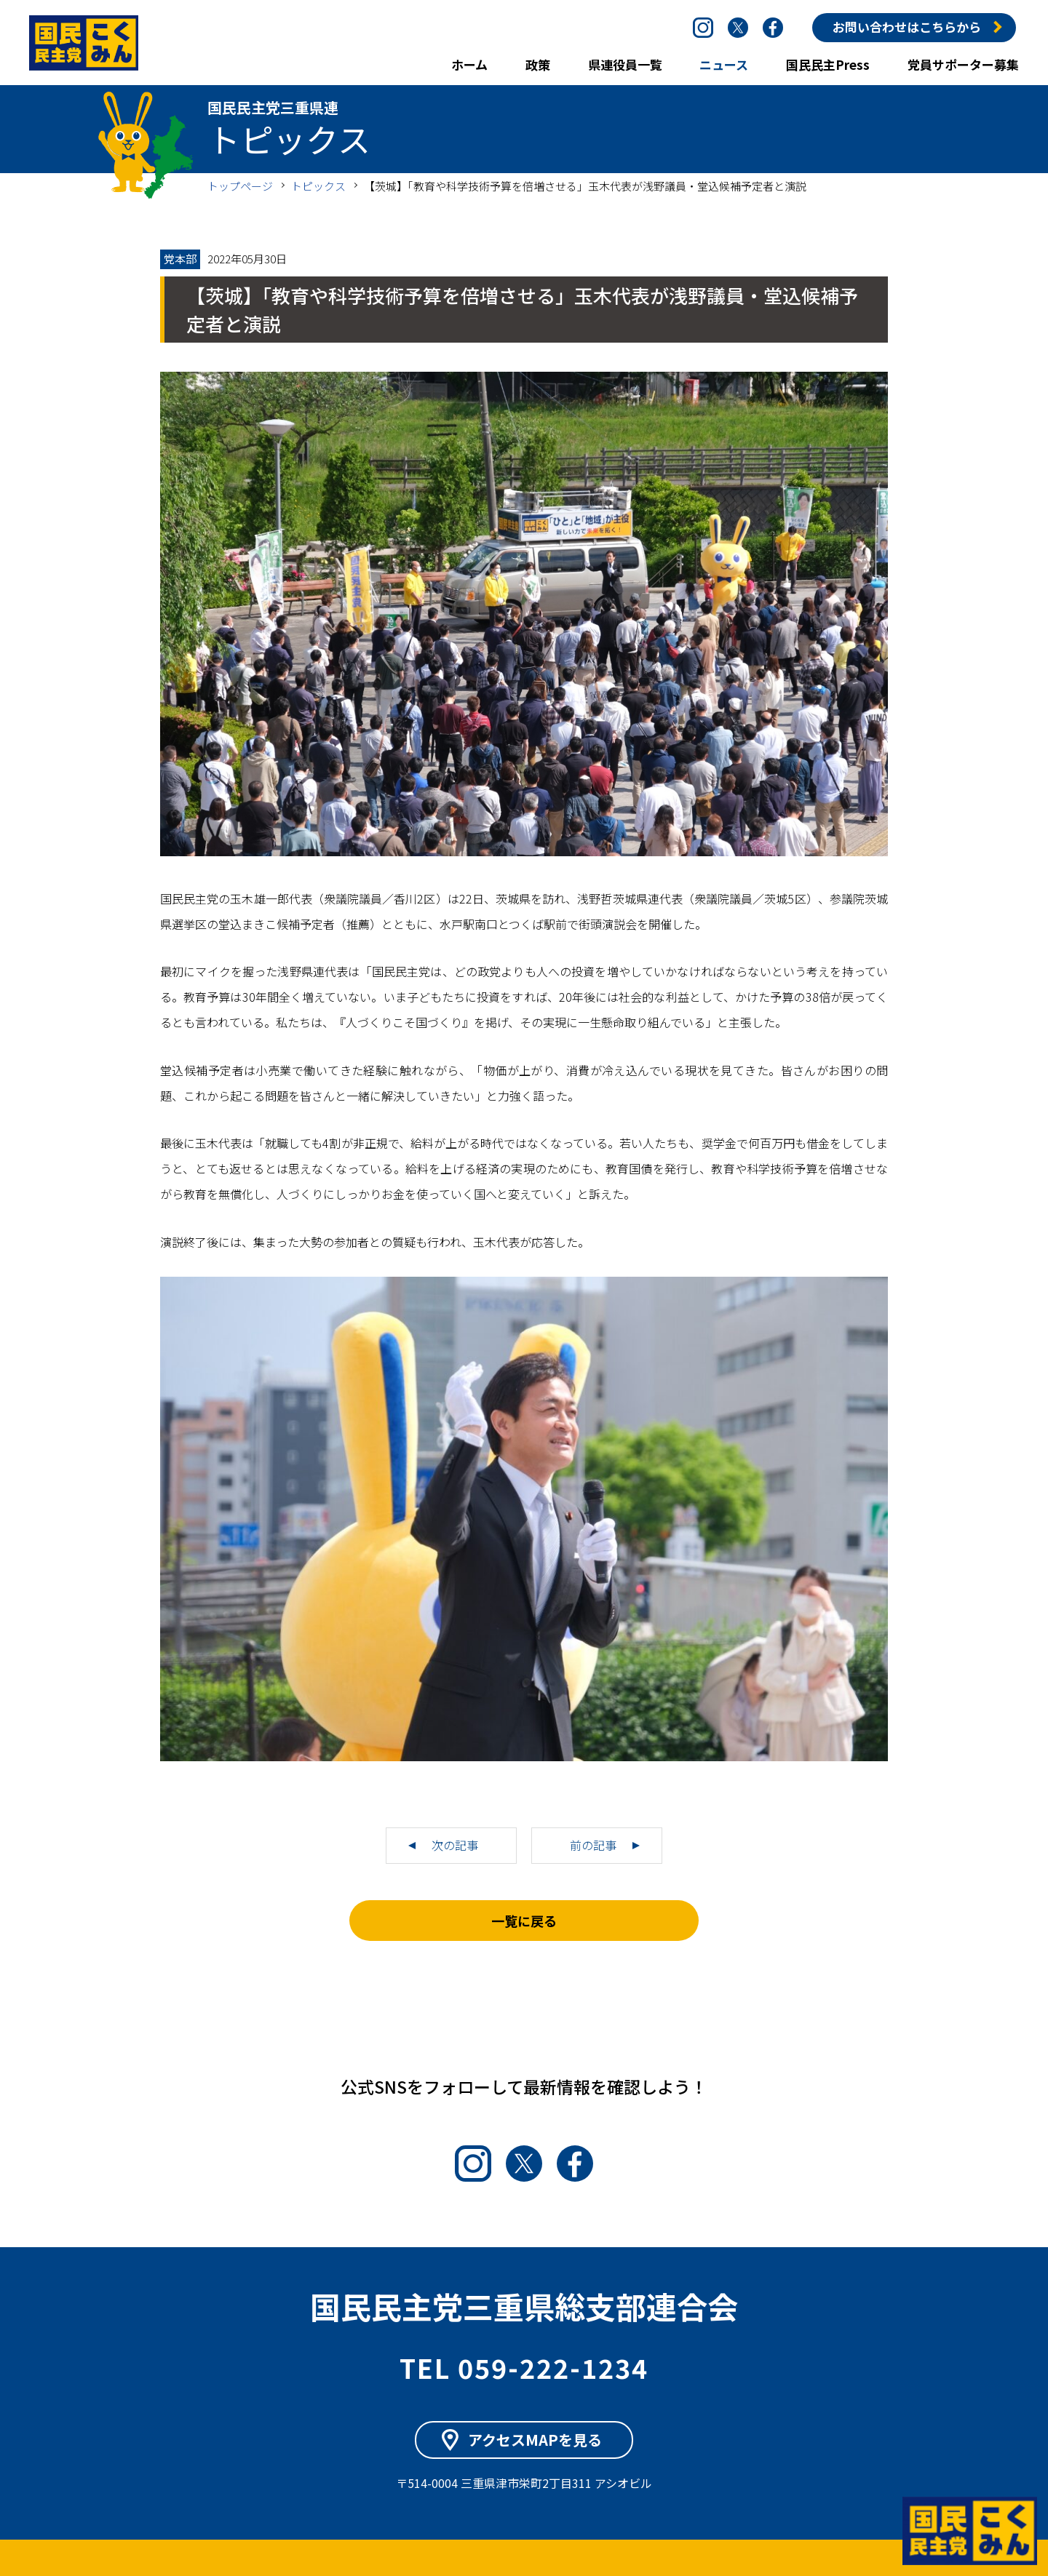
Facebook (773, 27)
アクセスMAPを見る (535, 2439)
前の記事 (593, 1845)
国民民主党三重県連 (83, 43)
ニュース (723, 64)
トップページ (240, 186)
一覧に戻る (524, 1920)
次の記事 (455, 1845)
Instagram (703, 27)
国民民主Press (828, 64)
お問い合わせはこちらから (907, 26)
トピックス (318, 186)
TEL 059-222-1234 (524, 2367)
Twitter (738, 27)
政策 (537, 64)
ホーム (469, 64)
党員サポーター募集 (963, 64)
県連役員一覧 (625, 64)
